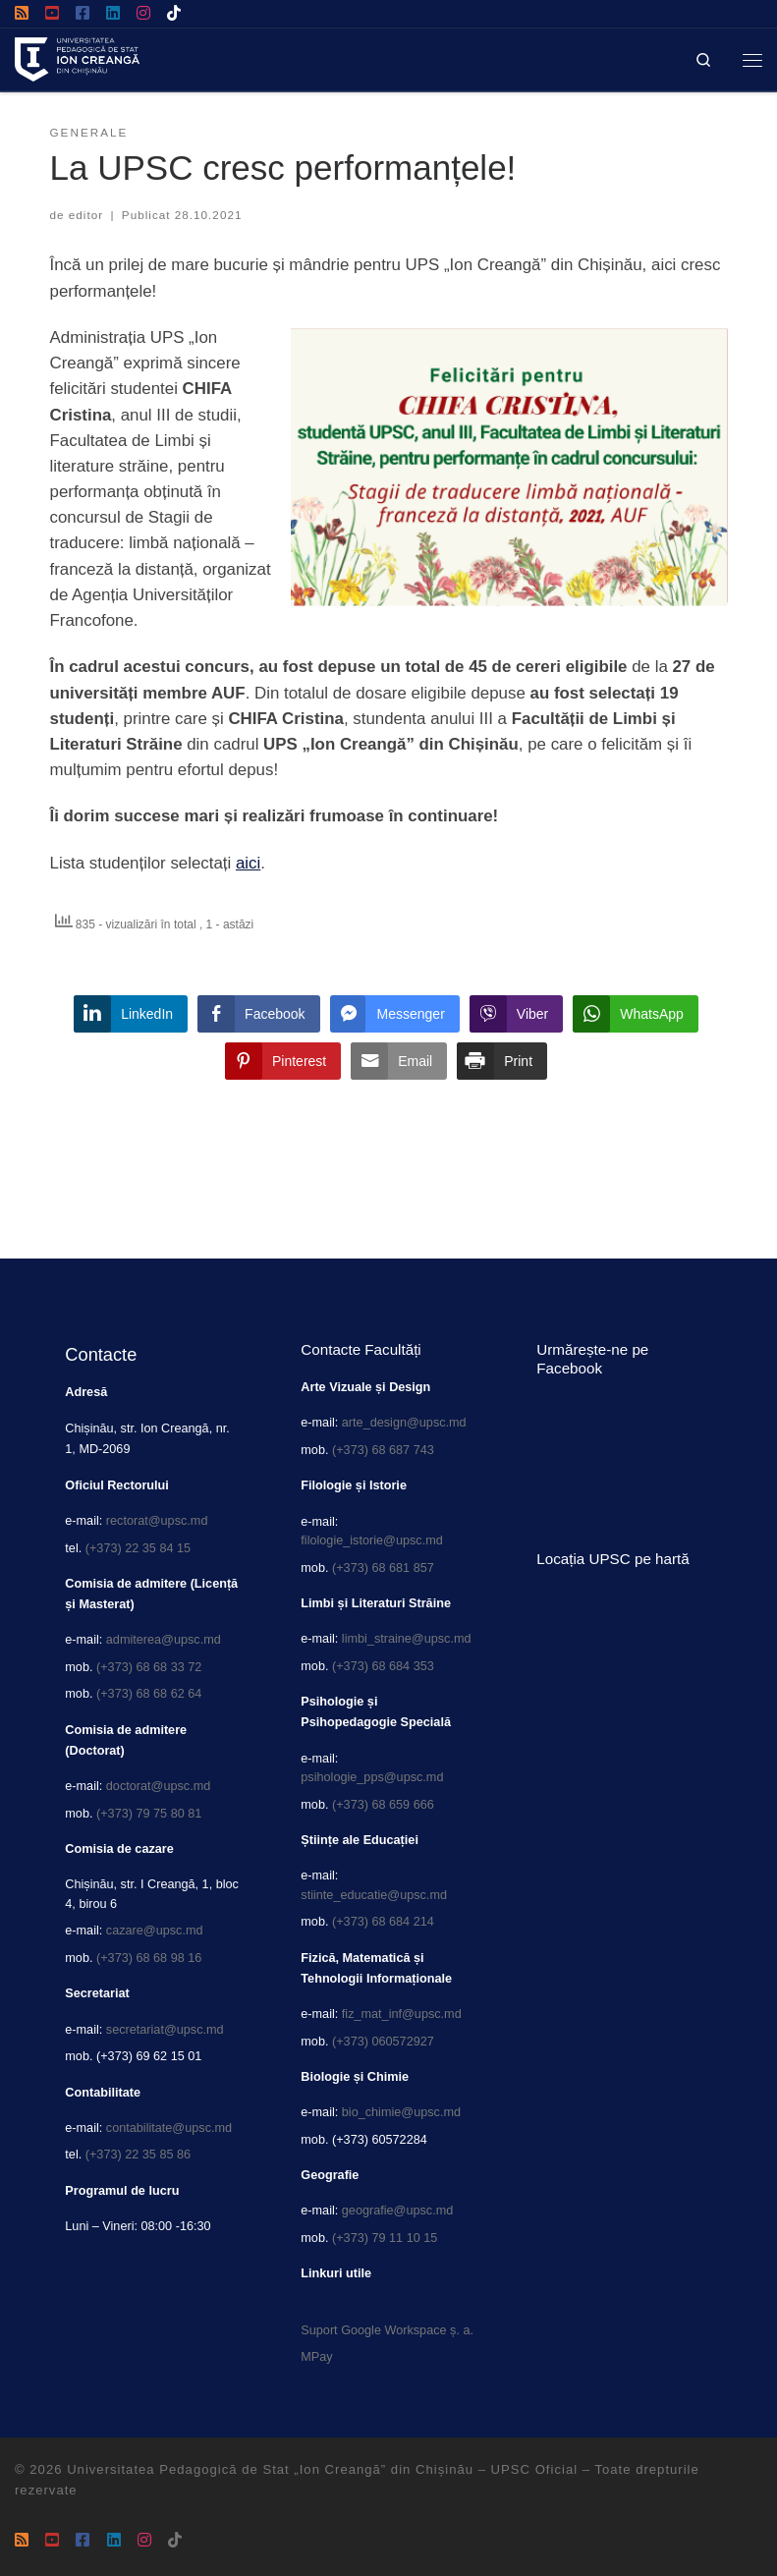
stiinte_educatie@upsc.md (374, 1895)
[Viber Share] (516, 1014)
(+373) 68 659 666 (383, 1805)
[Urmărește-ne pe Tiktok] (174, 14)
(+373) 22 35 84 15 (138, 1548)
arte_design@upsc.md (404, 1422)
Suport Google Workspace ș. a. (387, 2330)
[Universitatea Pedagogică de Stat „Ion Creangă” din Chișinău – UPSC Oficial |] (77, 57)
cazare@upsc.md (154, 1930)
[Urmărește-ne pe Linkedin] (113, 14)
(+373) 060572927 (383, 2041)
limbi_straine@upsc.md (407, 1639)
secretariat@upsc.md (165, 2030)
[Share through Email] (399, 1061)
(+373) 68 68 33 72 (148, 1667)
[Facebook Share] (258, 1014)
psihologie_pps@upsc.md (372, 1777)
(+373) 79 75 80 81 (148, 1813)
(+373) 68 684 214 (383, 1922)
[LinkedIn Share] (131, 1014)
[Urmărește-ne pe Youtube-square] (52, 14)
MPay (316, 2357)
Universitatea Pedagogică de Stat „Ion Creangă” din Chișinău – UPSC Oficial (322, 2469)
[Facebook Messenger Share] (395, 1014)
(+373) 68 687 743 (383, 1450)
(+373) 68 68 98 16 (148, 1958)
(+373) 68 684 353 (383, 1666)
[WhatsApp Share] (635, 1014)
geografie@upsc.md (397, 2210)
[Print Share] (502, 1061)
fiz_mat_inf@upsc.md (402, 2014)
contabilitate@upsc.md (169, 2128)
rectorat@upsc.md (157, 1521)
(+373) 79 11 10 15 (384, 2238)
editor (86, 214)
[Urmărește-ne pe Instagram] (143, 14)
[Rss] (21, 14)
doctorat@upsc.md (158, 1786)
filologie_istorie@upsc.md (371, 1540)
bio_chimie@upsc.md (401, 2112)
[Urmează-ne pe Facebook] (82, 14)
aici (248, 863)
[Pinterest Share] (283, 1061)
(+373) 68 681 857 (383, 1568)
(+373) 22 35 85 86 (138, 2154)
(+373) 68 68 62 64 (148, 1694)
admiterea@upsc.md (163, 1640)
